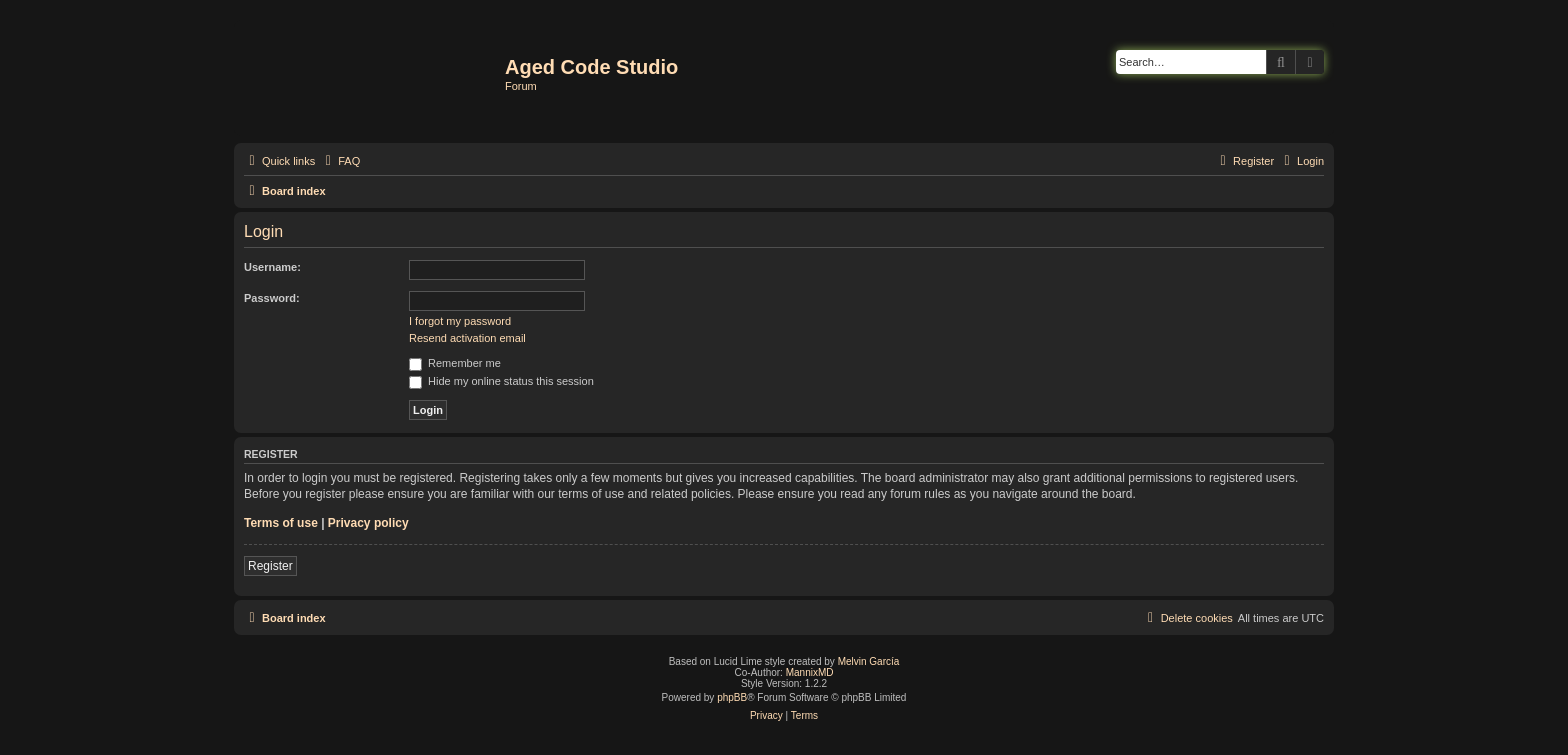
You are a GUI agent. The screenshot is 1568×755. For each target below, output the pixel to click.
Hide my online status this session (501, 381)
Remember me (455, 363)
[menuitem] (340, 161)
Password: (272, 298)
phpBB (732, 697)
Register (270, 566)
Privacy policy (368, 523)
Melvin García (869, 661)
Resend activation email (467, 338)
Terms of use (281, 523)
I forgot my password (460, 321)
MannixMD (810, 672)
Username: (272, 267)
